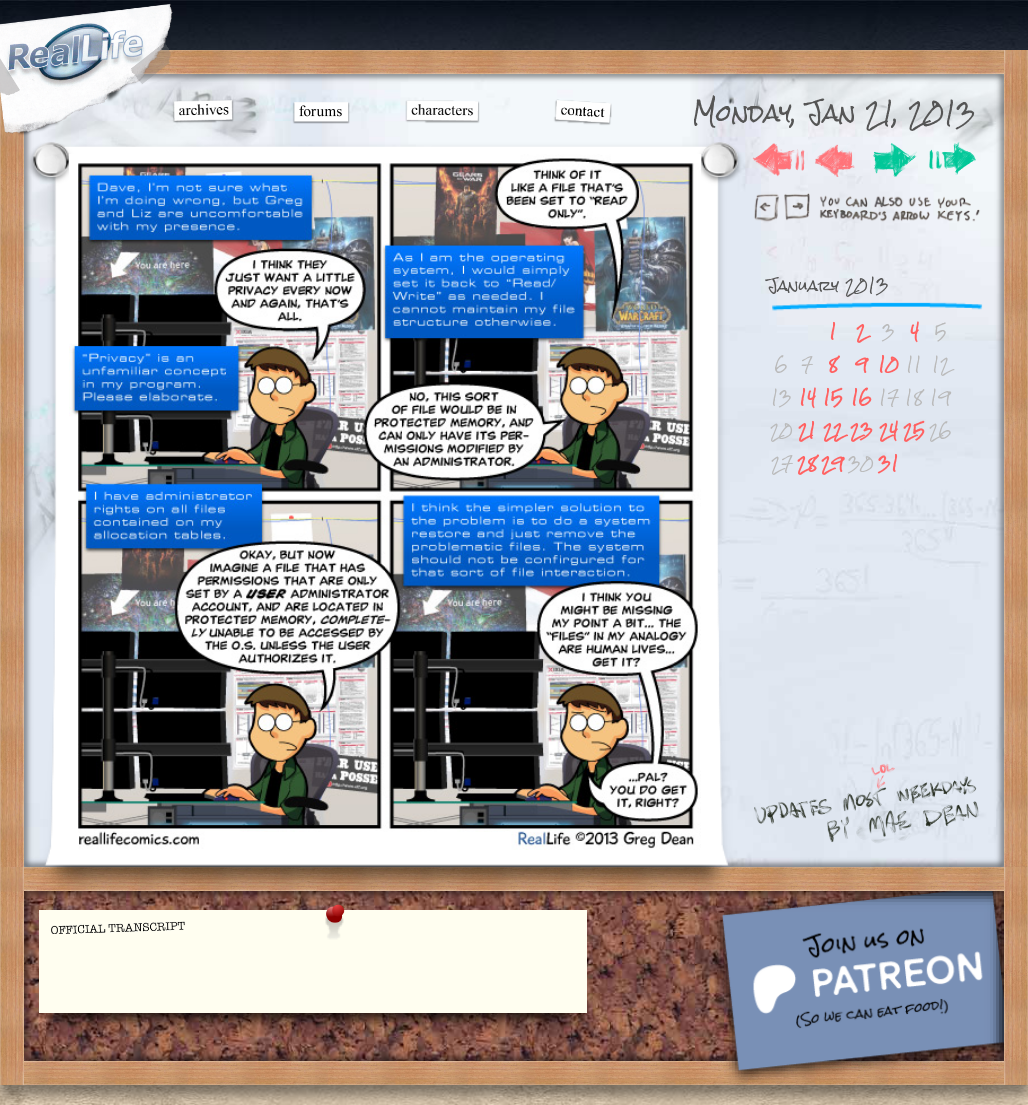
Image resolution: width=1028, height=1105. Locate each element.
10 (888, 364)
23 (861, 430)
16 (861, 397)
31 (888, 463)
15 (833, 397)
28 (807, 463)
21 (807, 430)
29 (832, 463)
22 (833, 430)
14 (807, 397)
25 (914, 430)
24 (888, 430)
